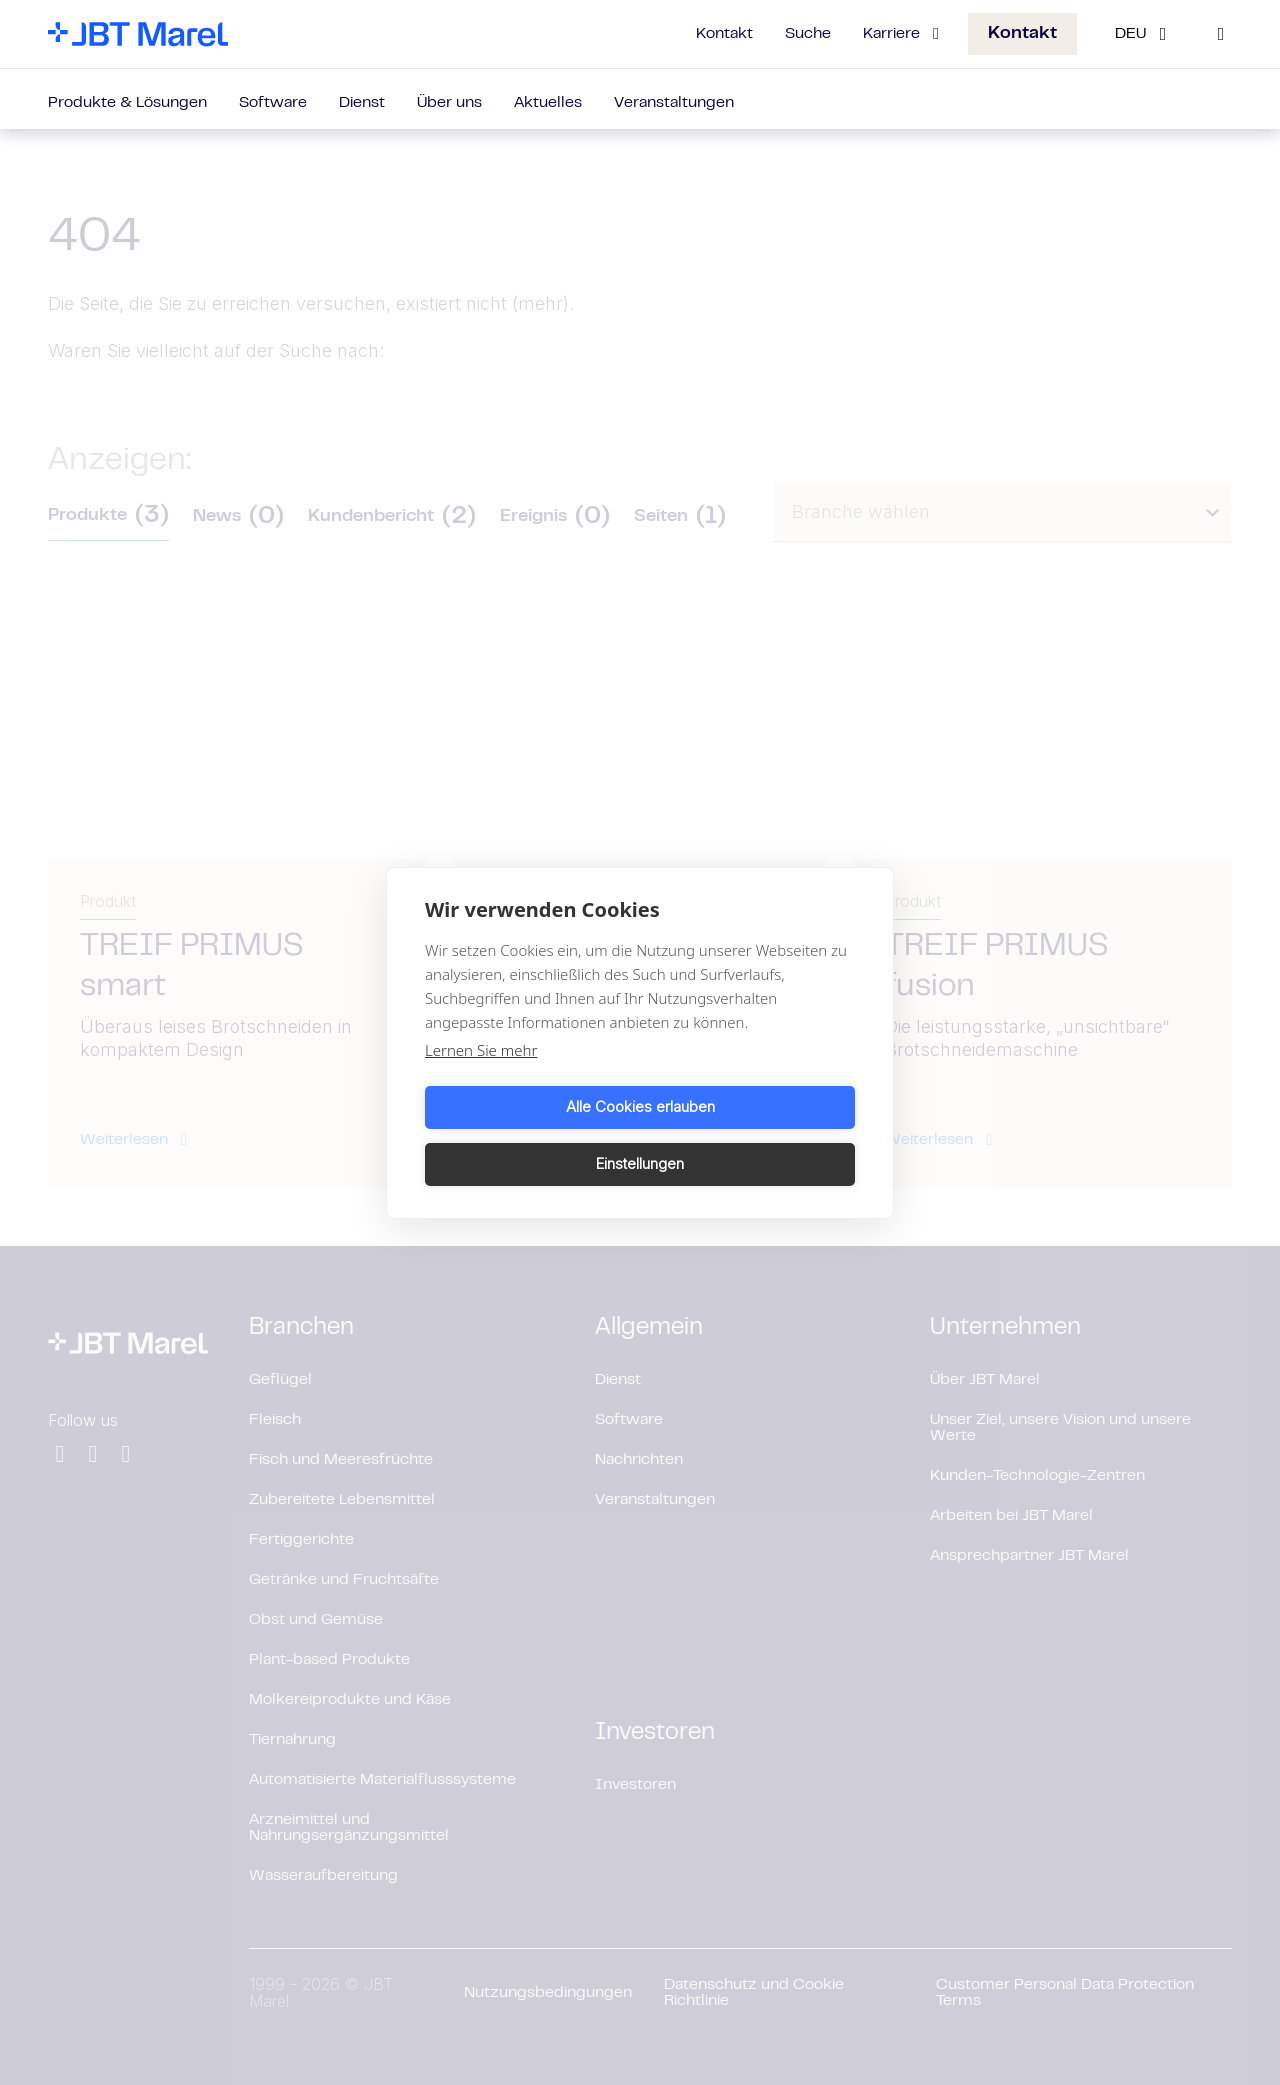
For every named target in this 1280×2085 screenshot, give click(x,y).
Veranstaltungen (674, 103)
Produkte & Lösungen (127, 103)
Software (273, 103)
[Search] (1221, 34)
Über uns (449, 103)
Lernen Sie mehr (481, 1078)
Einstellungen (751, 1135)
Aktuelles (548, 103)
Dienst (362, 103)
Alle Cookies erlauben (529, 1135)
